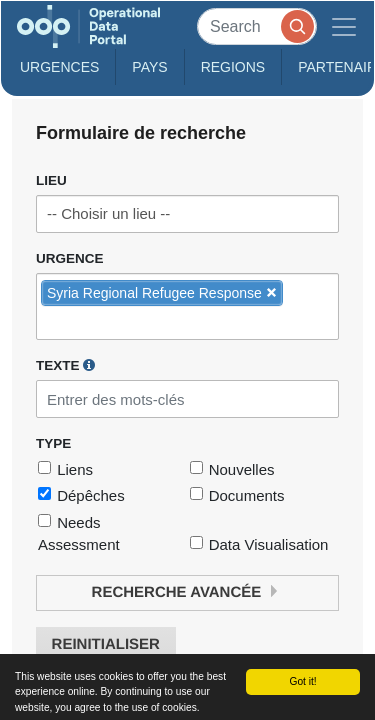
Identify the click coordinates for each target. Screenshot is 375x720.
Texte (65, 365)
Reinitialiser (106, 644)
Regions (233, 67)
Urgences (59, 67)
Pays (149, 67)
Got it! (302, 681)
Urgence (70, 258)
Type (53, 443)
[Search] (257, 26)
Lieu (51, 180)
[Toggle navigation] (344, 26)
